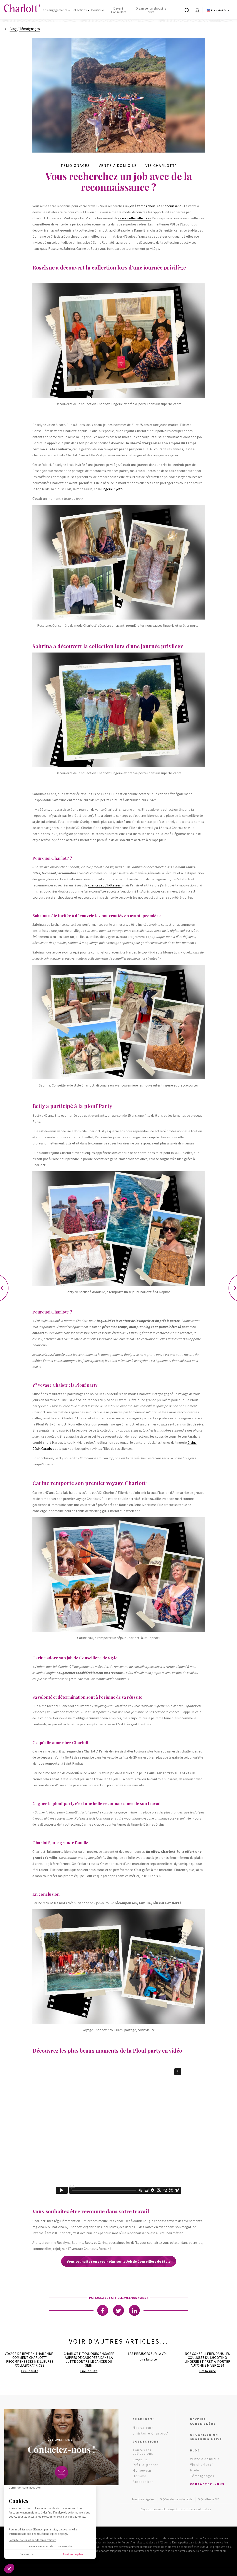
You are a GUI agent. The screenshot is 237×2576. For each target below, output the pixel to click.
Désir (36, 1448)
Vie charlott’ (201, 2464)
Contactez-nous (207, 2484)
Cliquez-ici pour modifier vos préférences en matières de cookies (175, 2509)
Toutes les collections (143, 2452)
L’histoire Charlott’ (150, 2433)
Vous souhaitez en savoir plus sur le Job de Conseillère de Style (118, 2261)
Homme (140, 2476)
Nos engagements (56, 10)
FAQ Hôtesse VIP (208, 2499)
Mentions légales (143, 2499)
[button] (9, 2568)
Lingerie (140, 2459)
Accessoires (143, 2481)
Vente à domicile (205, 2459)
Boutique (97, 10)
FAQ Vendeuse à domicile (176, 2499)
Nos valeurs (143, 2427)
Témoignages (202, 2476)
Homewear (142, 2470)
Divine (192, 1442)
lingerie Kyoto (112, 489)
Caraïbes (47, 1448)
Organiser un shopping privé (151, 10)
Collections (80, 10)
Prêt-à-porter (145, 2465)
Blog (13, 28)
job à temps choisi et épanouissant (155, 206)
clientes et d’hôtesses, (105, 885)
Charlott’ (143, 2419)
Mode (194, 2470)
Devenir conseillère (203, 2421)
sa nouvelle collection (134, 218)
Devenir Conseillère (118, 10)
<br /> (118, 2130)
